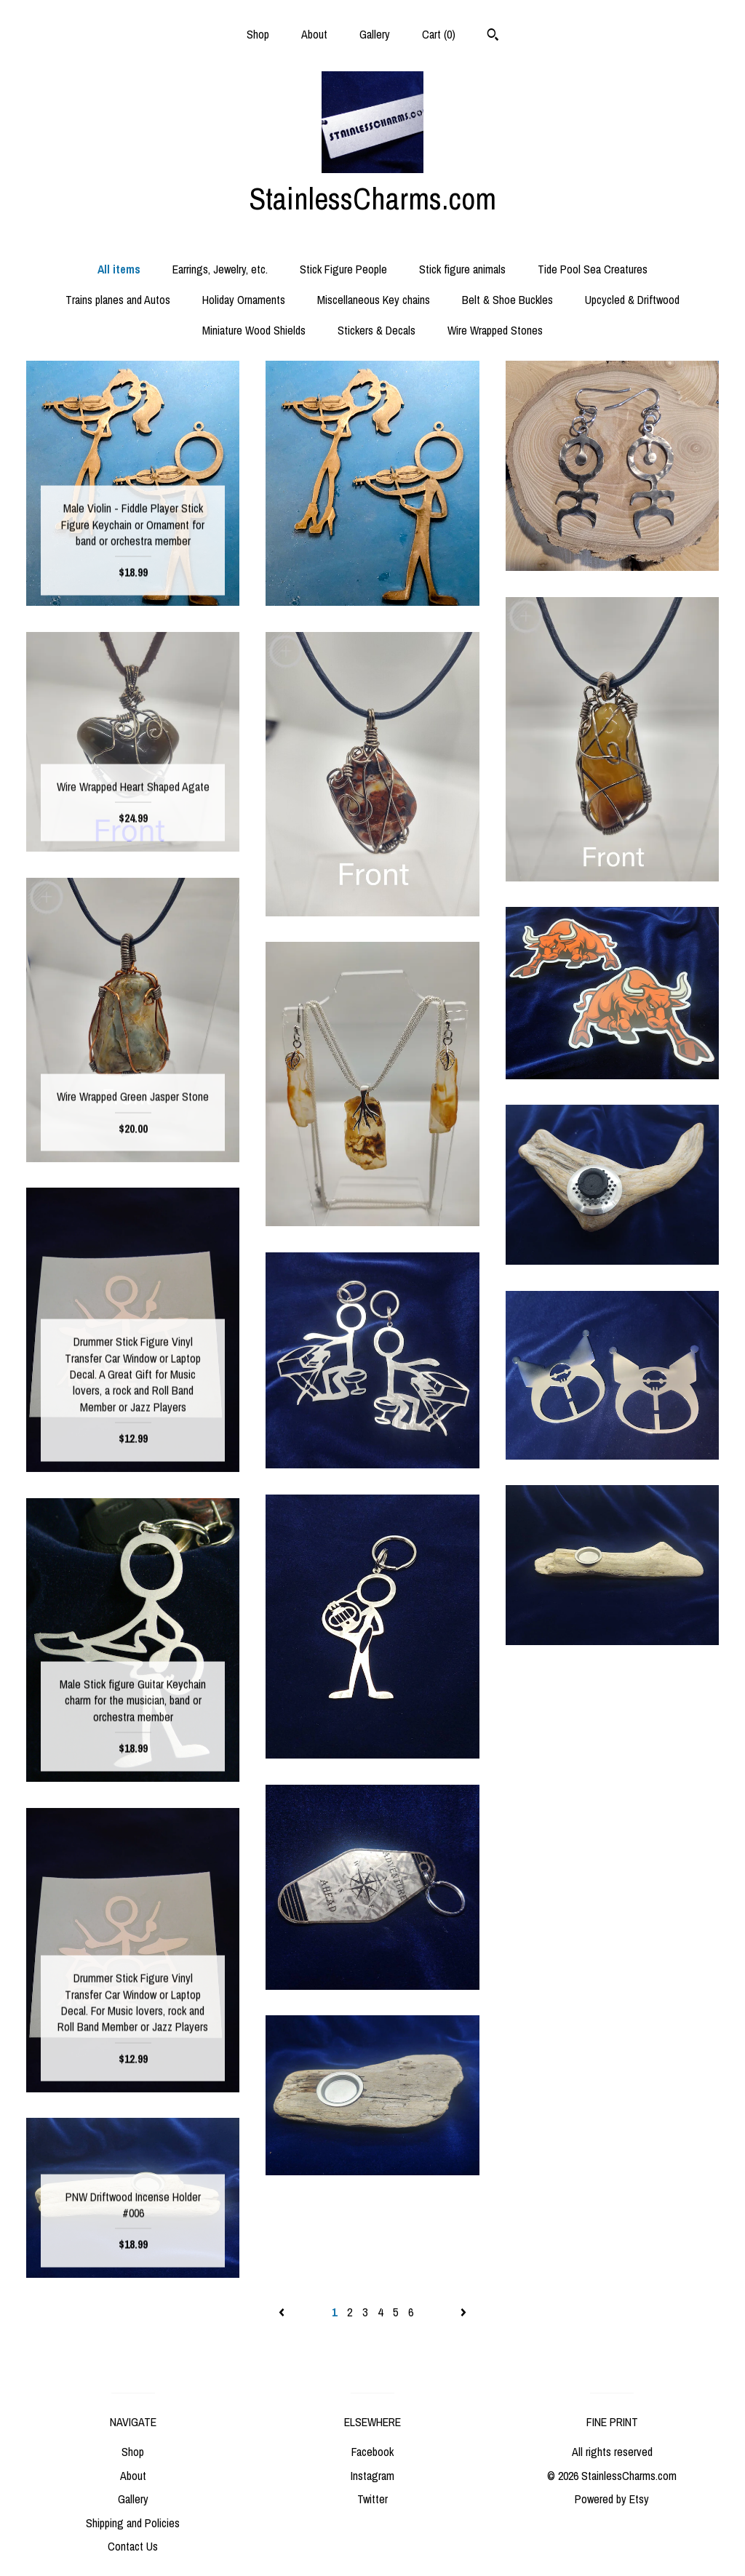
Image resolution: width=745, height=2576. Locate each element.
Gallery (374, 34)
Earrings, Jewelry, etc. (220, 269)
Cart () (438, 34)
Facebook (372, 2452)
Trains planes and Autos (117, 300)
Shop (258, 34)
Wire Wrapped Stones (495, 330)
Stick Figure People (343, 269)
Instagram (372, 2476)
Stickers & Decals (376, 330)
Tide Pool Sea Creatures (593, 269)
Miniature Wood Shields (254, 330)
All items (118, 269)
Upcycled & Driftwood (632, 300)
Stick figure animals (462, 269)
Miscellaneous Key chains (373, 300)
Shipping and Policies (133, 2523)
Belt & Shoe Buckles (507, 300)
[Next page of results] (463, 2312)
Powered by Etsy (612, 2499)
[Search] (492, 36)
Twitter (372, 2499)
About (314, 34)
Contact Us (133, 2546)
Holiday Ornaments (243, 300)
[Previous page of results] (283, 2312)
